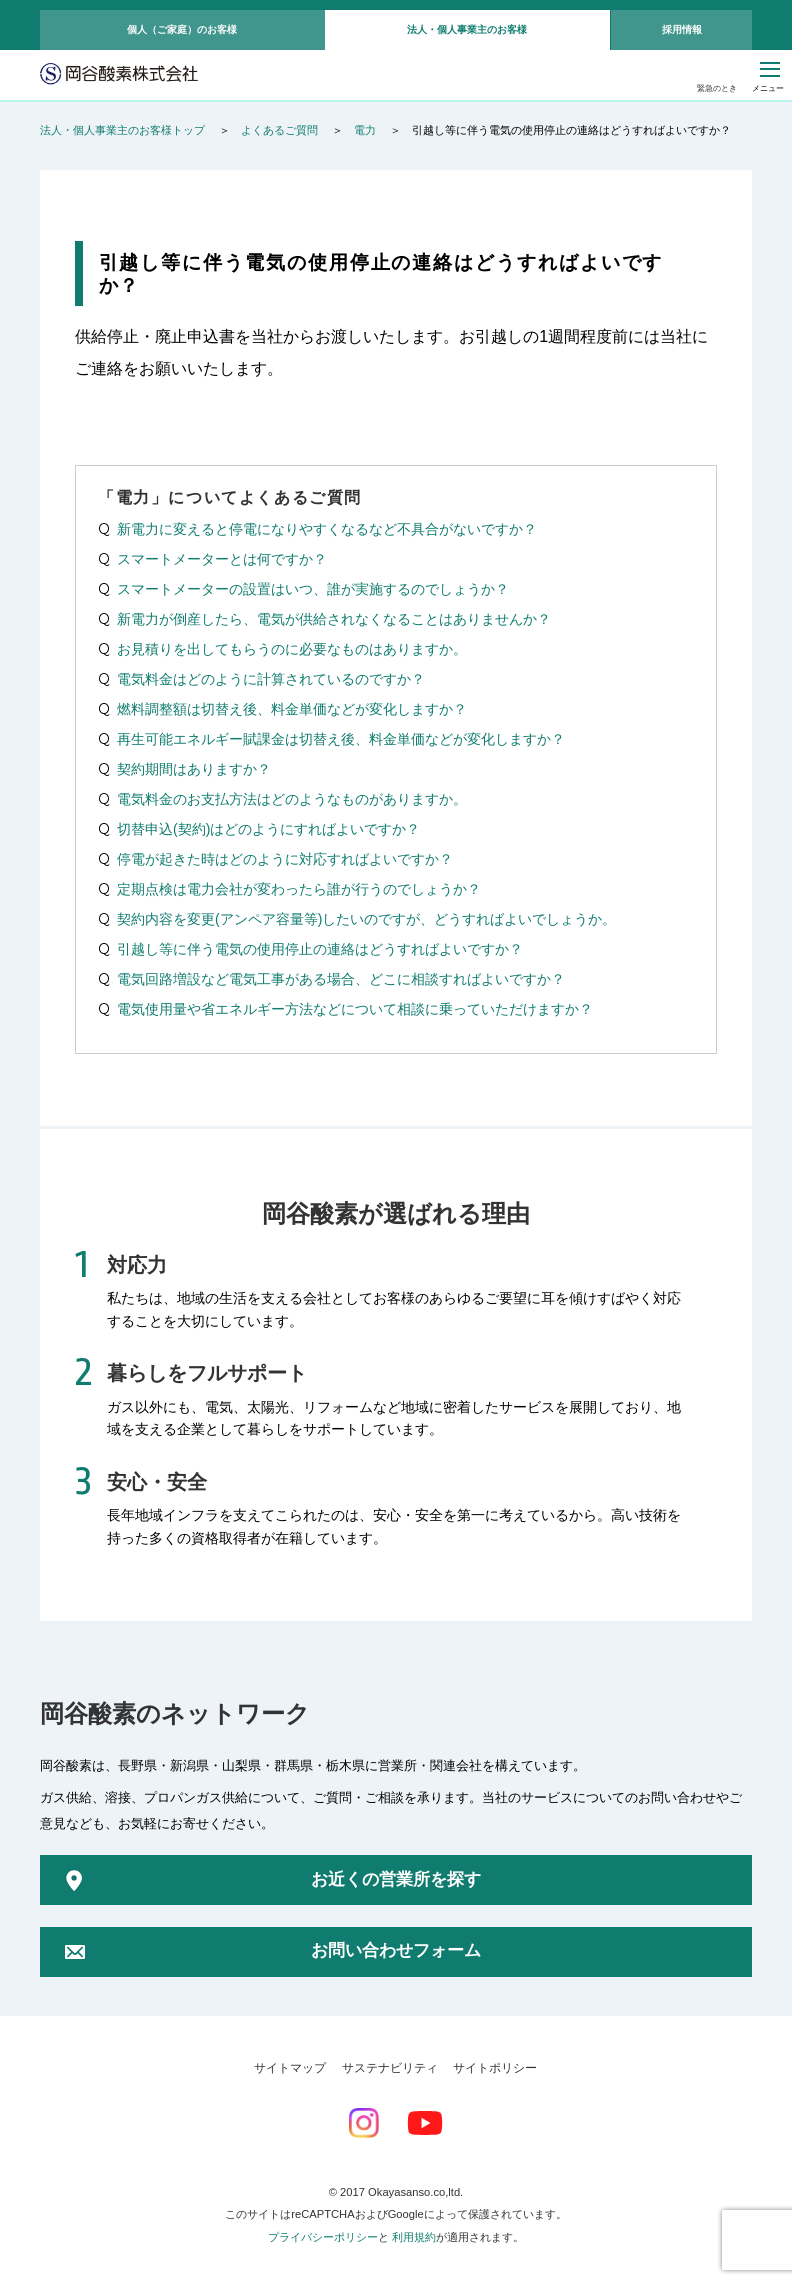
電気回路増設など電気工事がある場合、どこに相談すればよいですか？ (341, 979)
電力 (365, 130)
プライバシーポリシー (323, 2237)
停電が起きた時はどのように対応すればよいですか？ (285, 859)
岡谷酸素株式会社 (119, 75)
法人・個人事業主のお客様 (467, 29)
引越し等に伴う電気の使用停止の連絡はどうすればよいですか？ (320, 949)
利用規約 (414, 2237)
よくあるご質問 (279, 130)
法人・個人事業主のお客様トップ (122, 130)
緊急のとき (717, 88)
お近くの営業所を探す (396, 1879)
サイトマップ (290, 2068)
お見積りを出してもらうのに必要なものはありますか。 (292, 649)
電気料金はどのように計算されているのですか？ (271, 679)
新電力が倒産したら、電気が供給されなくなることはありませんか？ (334, 619)
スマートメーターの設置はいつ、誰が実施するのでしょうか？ (313, 589)
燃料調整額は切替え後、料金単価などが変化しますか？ (292, 709)
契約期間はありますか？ (194, 769)
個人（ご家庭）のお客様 (182, 29)
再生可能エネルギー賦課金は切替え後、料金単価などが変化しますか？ (341, 739)
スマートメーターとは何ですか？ (222, 559)
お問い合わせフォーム (396, 1950)
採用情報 (682, 29)
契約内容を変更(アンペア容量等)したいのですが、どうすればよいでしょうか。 (366, 919)
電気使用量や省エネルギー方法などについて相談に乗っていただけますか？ (355, 1009)
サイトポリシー (495, 2068)
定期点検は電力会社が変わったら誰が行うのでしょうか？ (299, 889)
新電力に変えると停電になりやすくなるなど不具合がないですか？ (327, 529)
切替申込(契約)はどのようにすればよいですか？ (268, 829)
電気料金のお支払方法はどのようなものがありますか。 (292, 799)
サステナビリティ (390, 2068)
